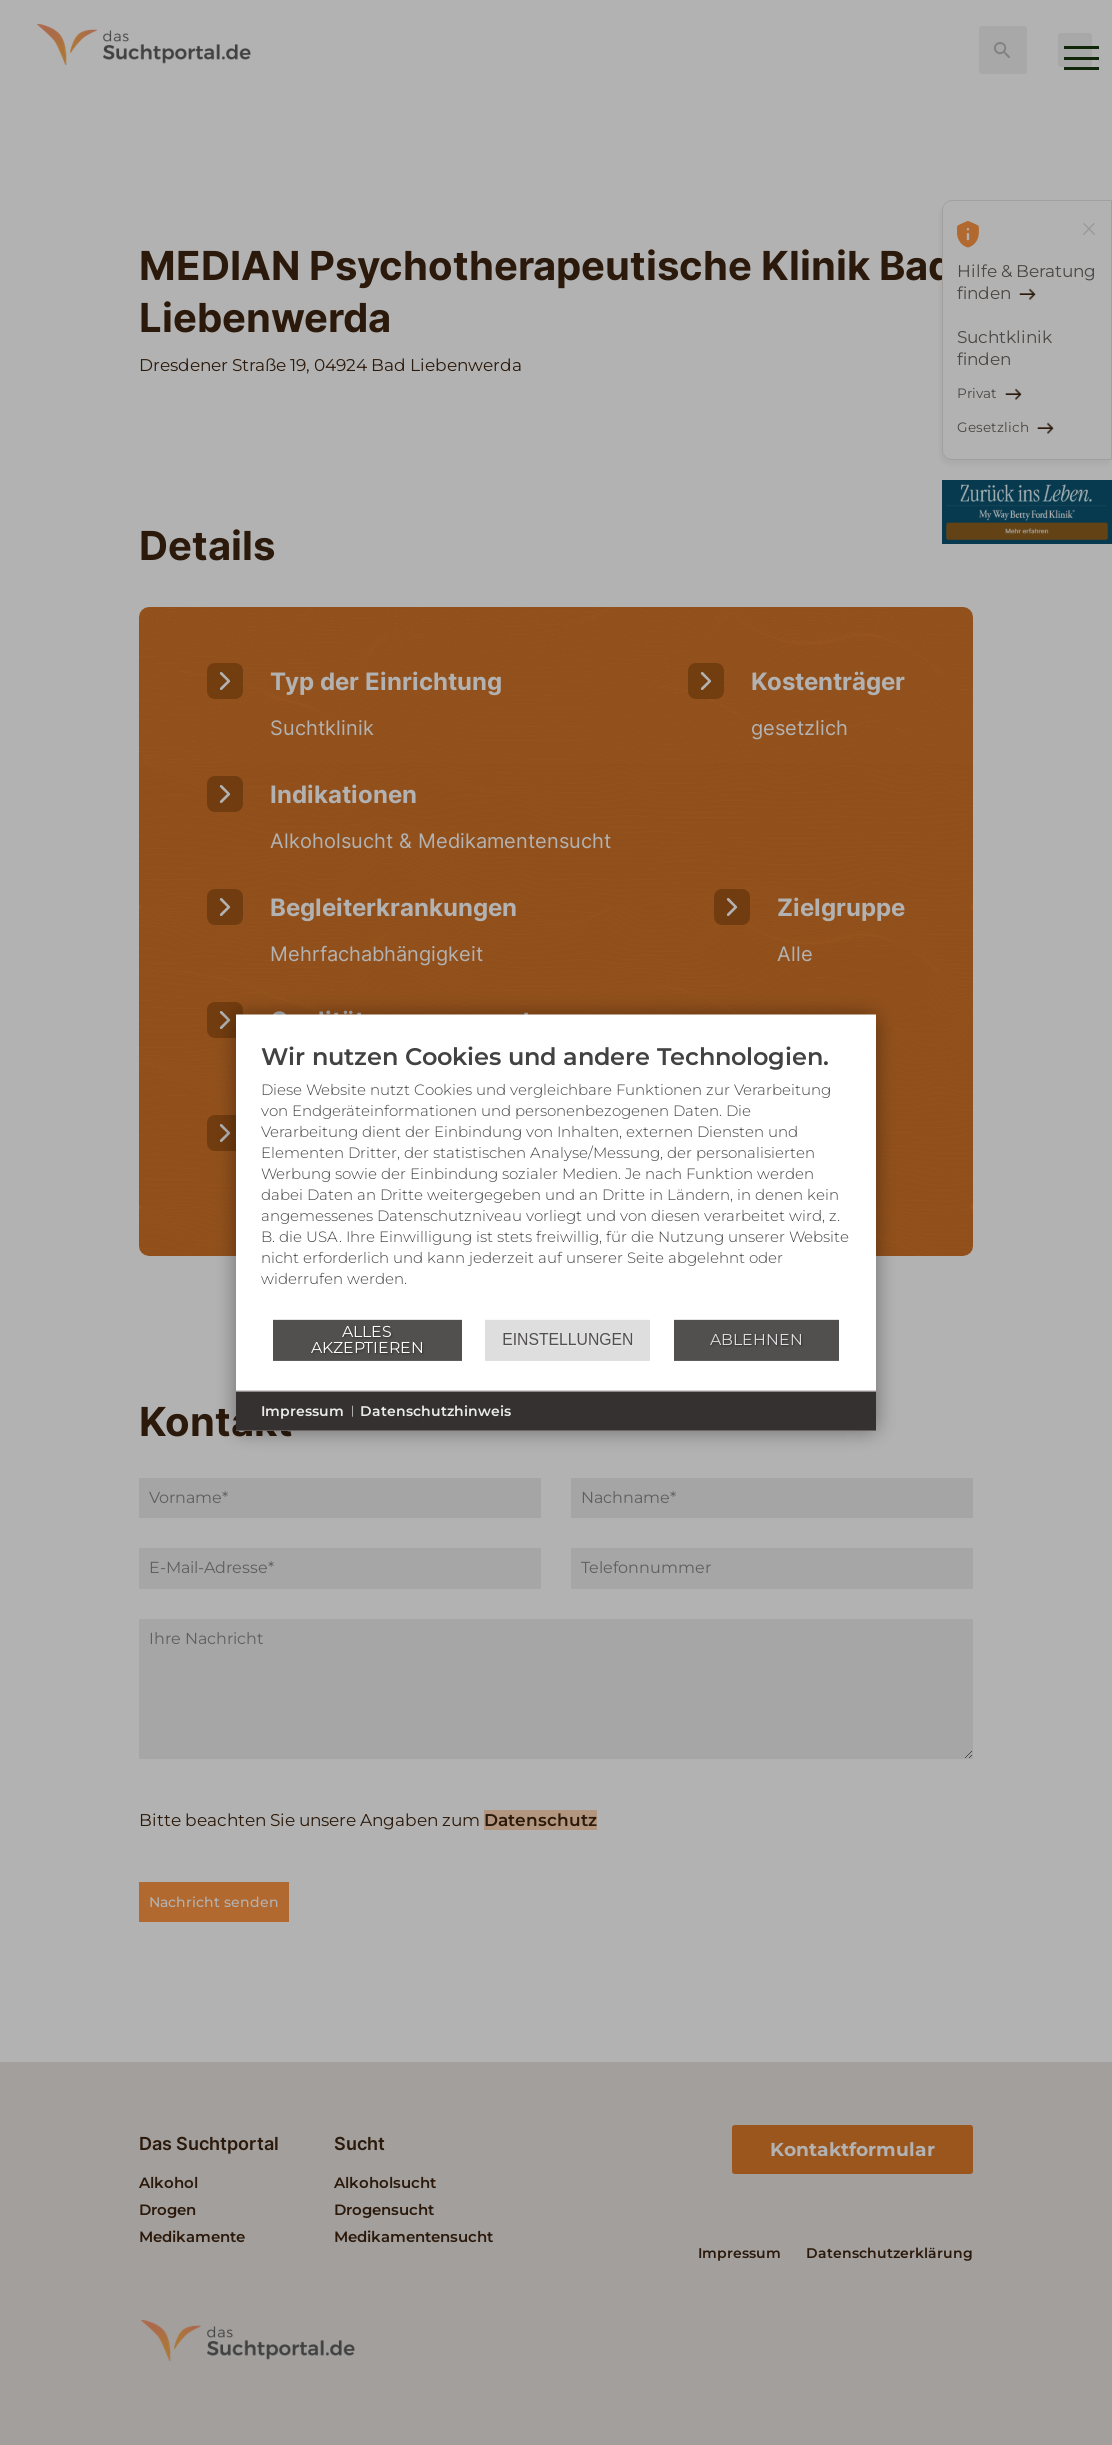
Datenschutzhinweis (435, 1410)
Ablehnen (756, 1339)
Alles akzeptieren (367, 1339)
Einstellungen (567, 1339)
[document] (556, 1179)
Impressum (302, 1410)
